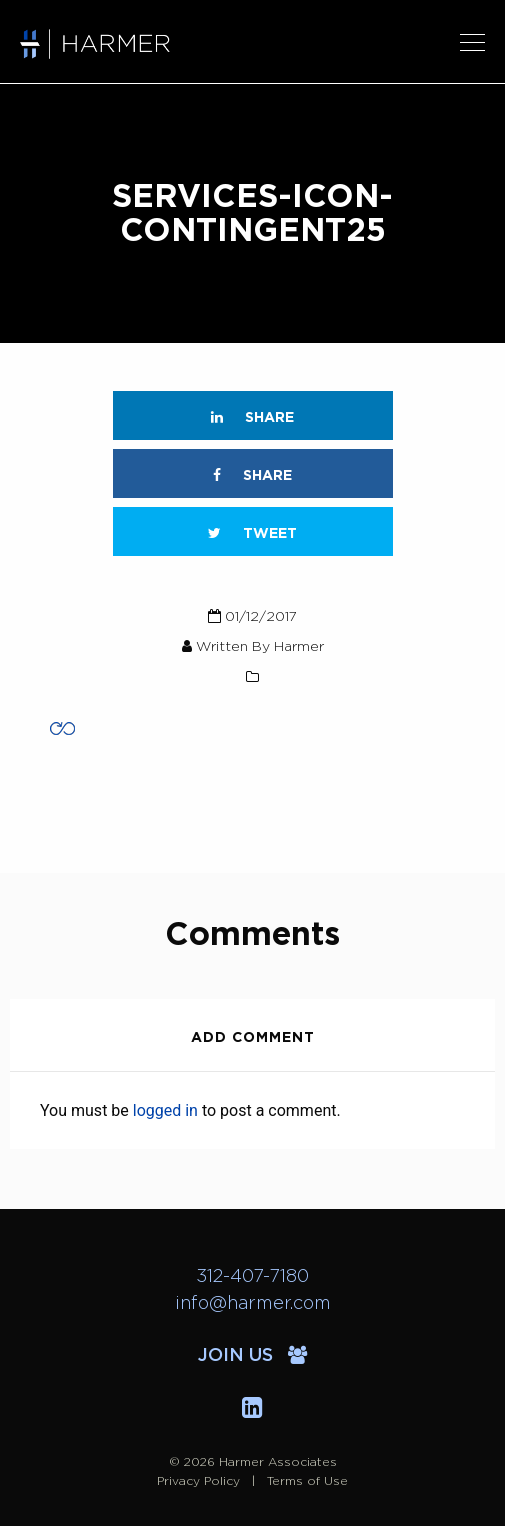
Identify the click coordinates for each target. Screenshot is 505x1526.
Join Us (252, 1356)
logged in (165, 1110)
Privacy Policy (198, 1481)
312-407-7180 (252, 1277)
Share (252, 417)
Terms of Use (307, 1481)
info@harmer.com (253, 1304)
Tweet (252, 533)
